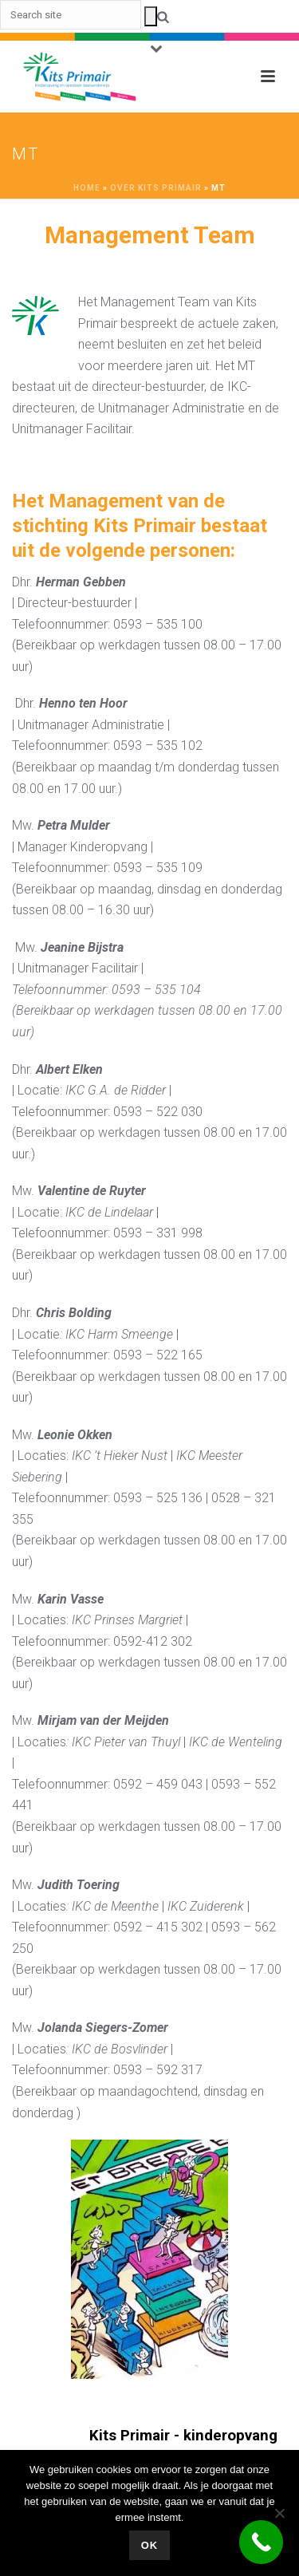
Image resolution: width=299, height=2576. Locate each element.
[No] (279, 2513)
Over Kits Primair (156, 187)
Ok (150, 2545)
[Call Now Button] (261, 2542)
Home (86, 187)
